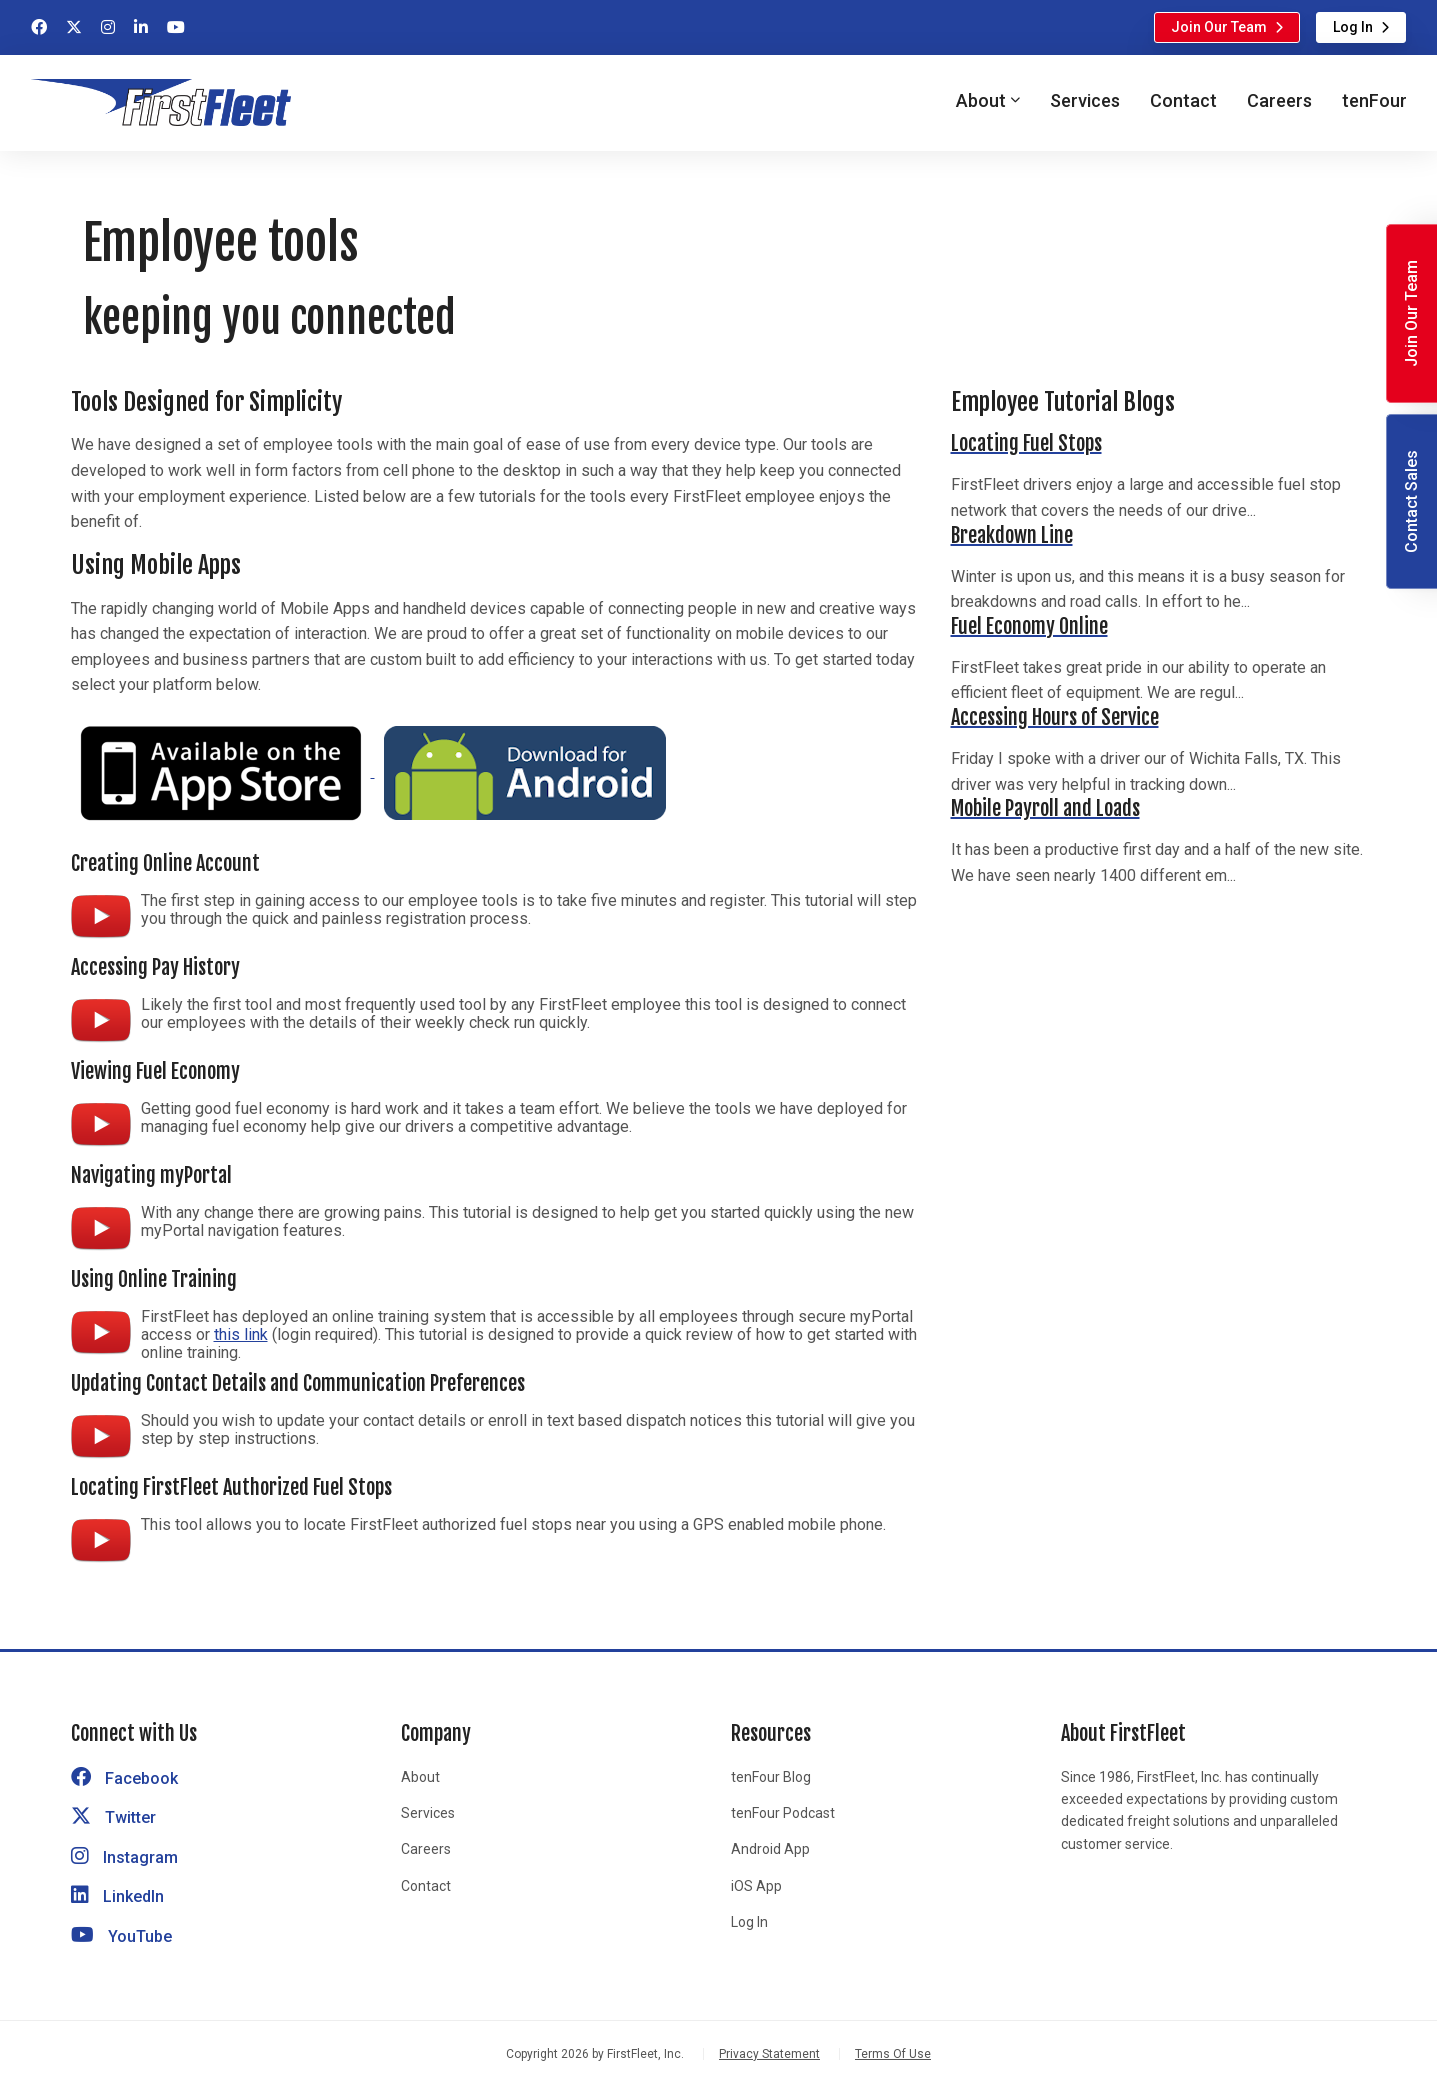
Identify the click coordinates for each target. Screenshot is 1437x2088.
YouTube (121, 1936)
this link (241, 1334)
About (420, 1777)
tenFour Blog (771, 1777)
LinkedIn (117, 1896)
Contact (1183, 100)
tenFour (1374, 100)
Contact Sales (1411, 501)
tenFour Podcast (783, 1813)
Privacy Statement (769, 2054)
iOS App (756, 1886)
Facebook (124, 1778)
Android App (770, 1849)
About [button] (981, 100)
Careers (1279, 100)
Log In (1353, 27)
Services (1085, 100)
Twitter (113, 1817)
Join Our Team (1219, 27)
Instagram (124, 1857)
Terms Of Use (893, 2054)
